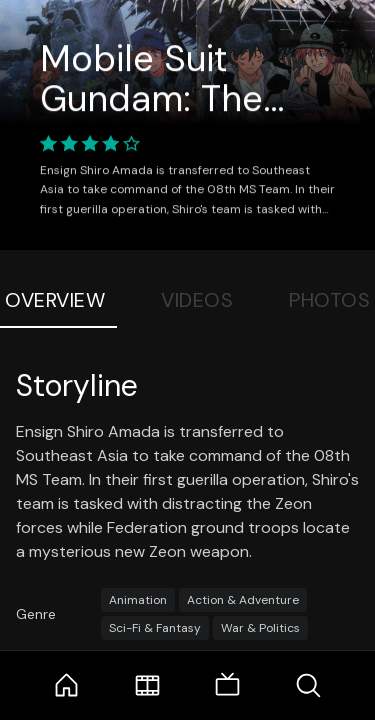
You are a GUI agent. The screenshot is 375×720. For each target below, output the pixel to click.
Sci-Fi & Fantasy (155, 628)
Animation (138, 600)
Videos (197, 300)
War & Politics (260, 628)
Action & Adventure (243, 600)
